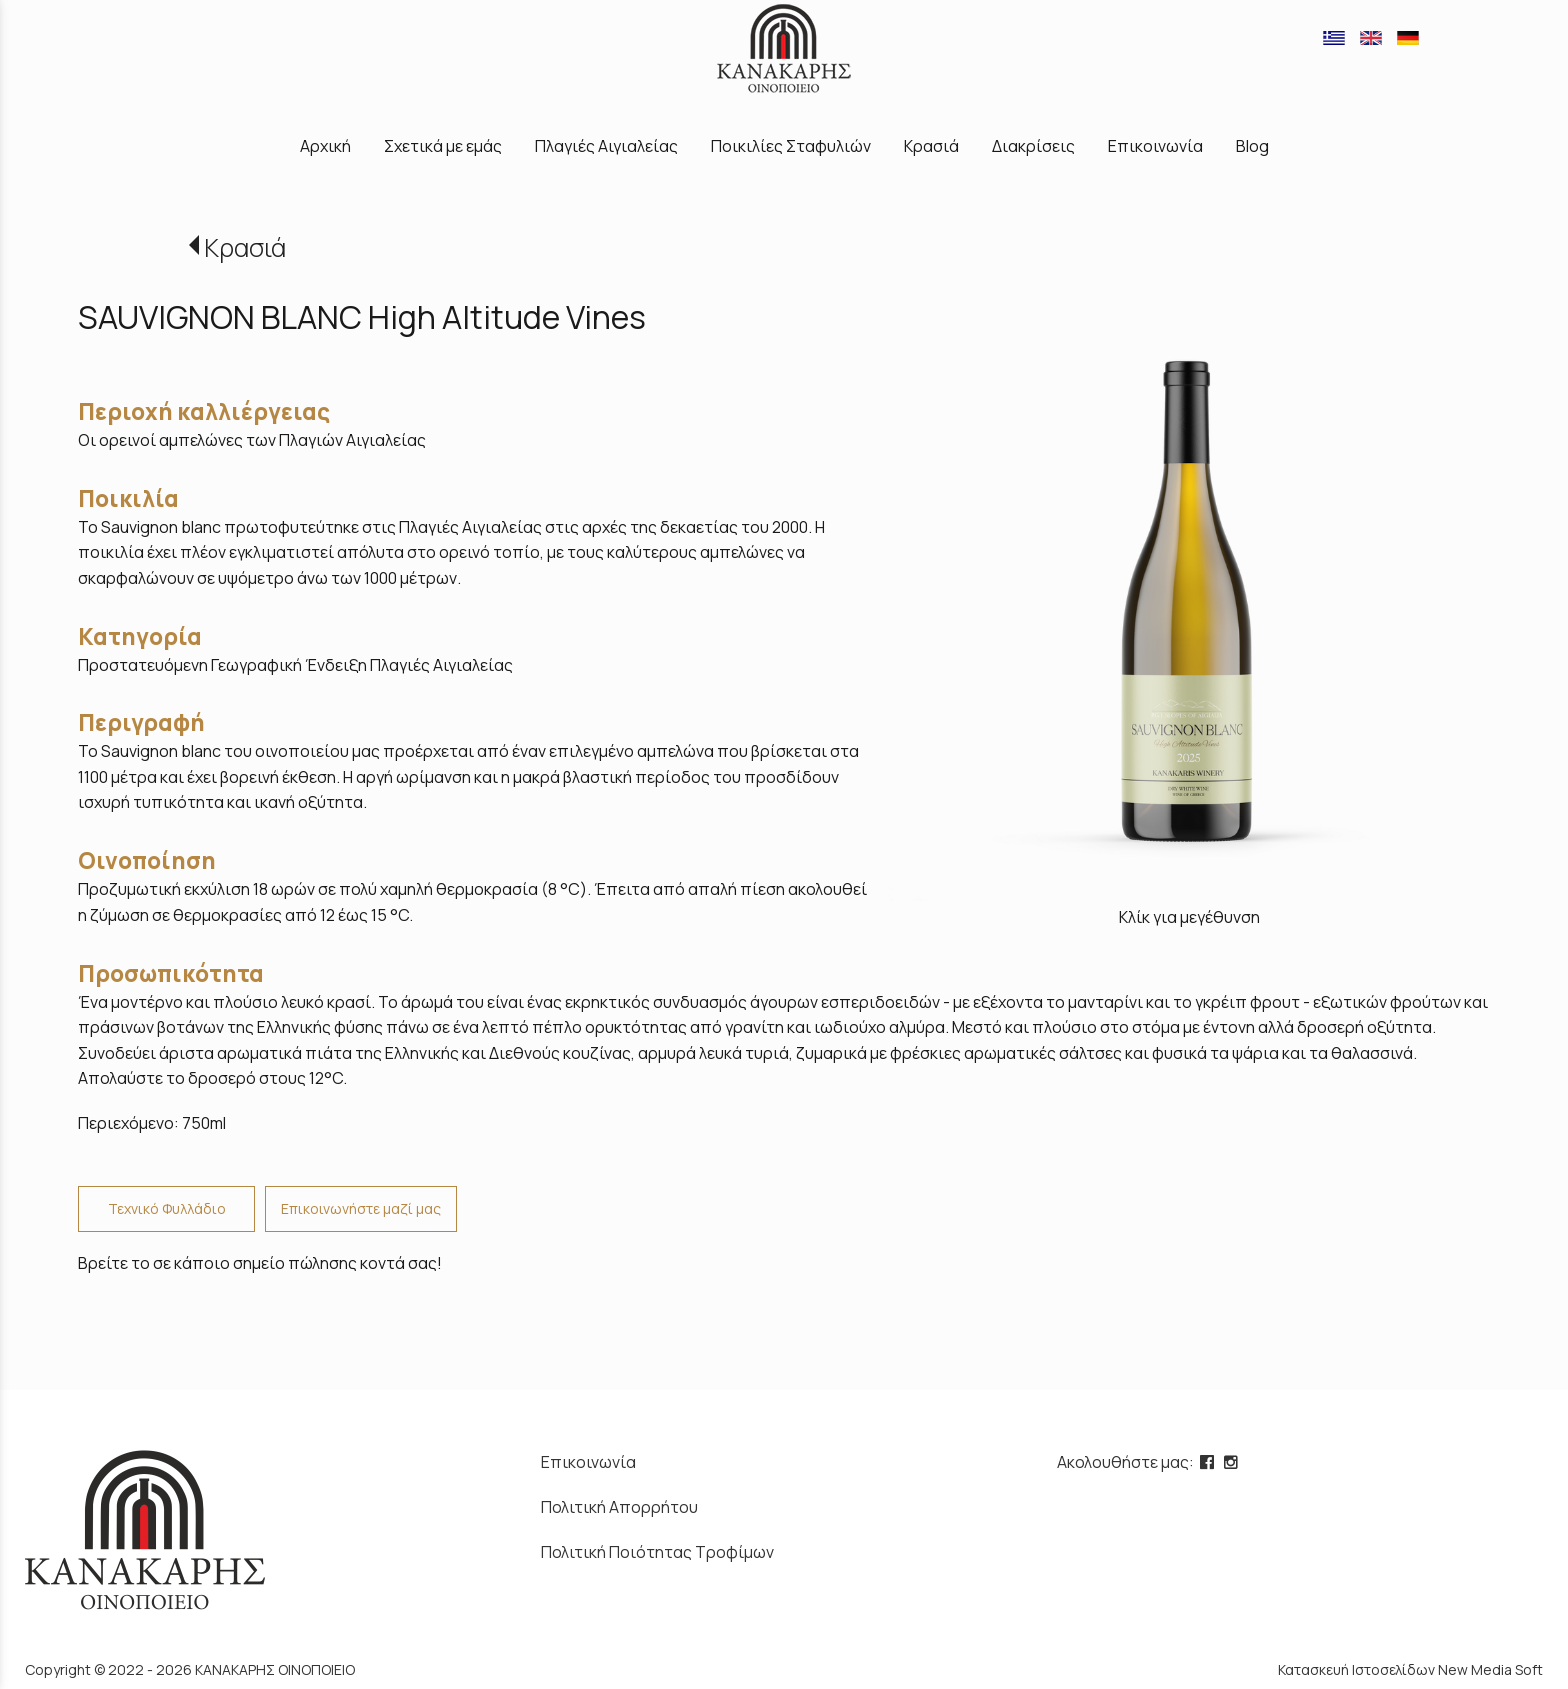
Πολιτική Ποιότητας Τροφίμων (657, 1552)
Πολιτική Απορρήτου (619, 1507)
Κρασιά (245, 247)
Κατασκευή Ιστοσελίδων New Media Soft (1410, 1669)
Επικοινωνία (588, 1462)
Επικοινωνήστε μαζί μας (361, 1208)
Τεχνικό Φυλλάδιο (167, 1208)
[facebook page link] (1209, 1462)
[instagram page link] (1233, 1462)
